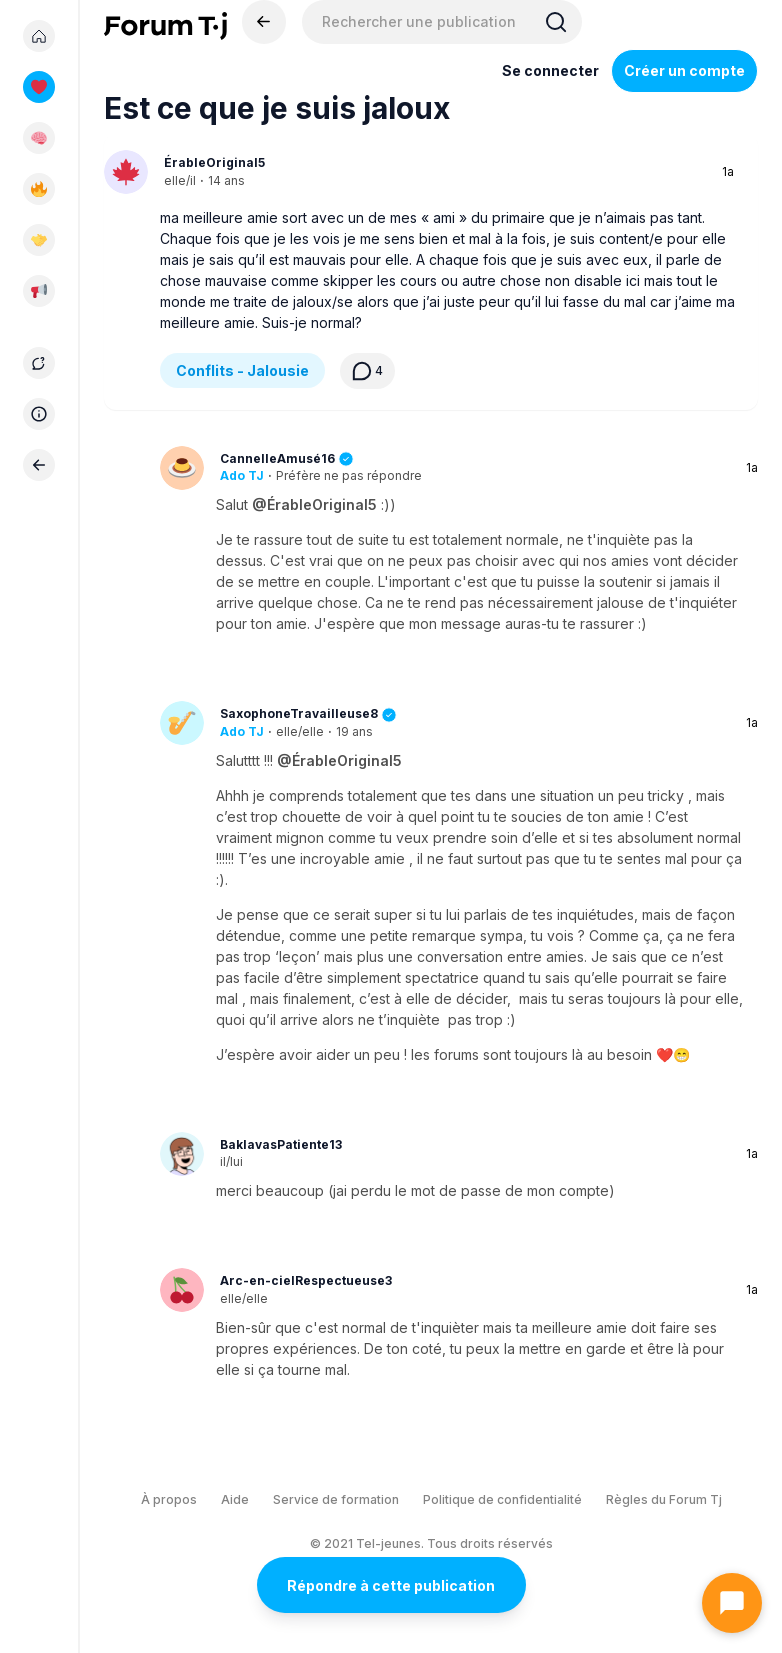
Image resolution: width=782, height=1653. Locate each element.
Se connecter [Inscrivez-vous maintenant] (550, 70)
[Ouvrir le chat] (732, 1603)
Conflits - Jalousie (242, 370)
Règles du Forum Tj (664, 1499)
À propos (169, 1499)
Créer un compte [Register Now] (684, 70)
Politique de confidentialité (502, 1499)
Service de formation (336, 1499)
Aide (235, 1499)
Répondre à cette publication (391, 1585)
